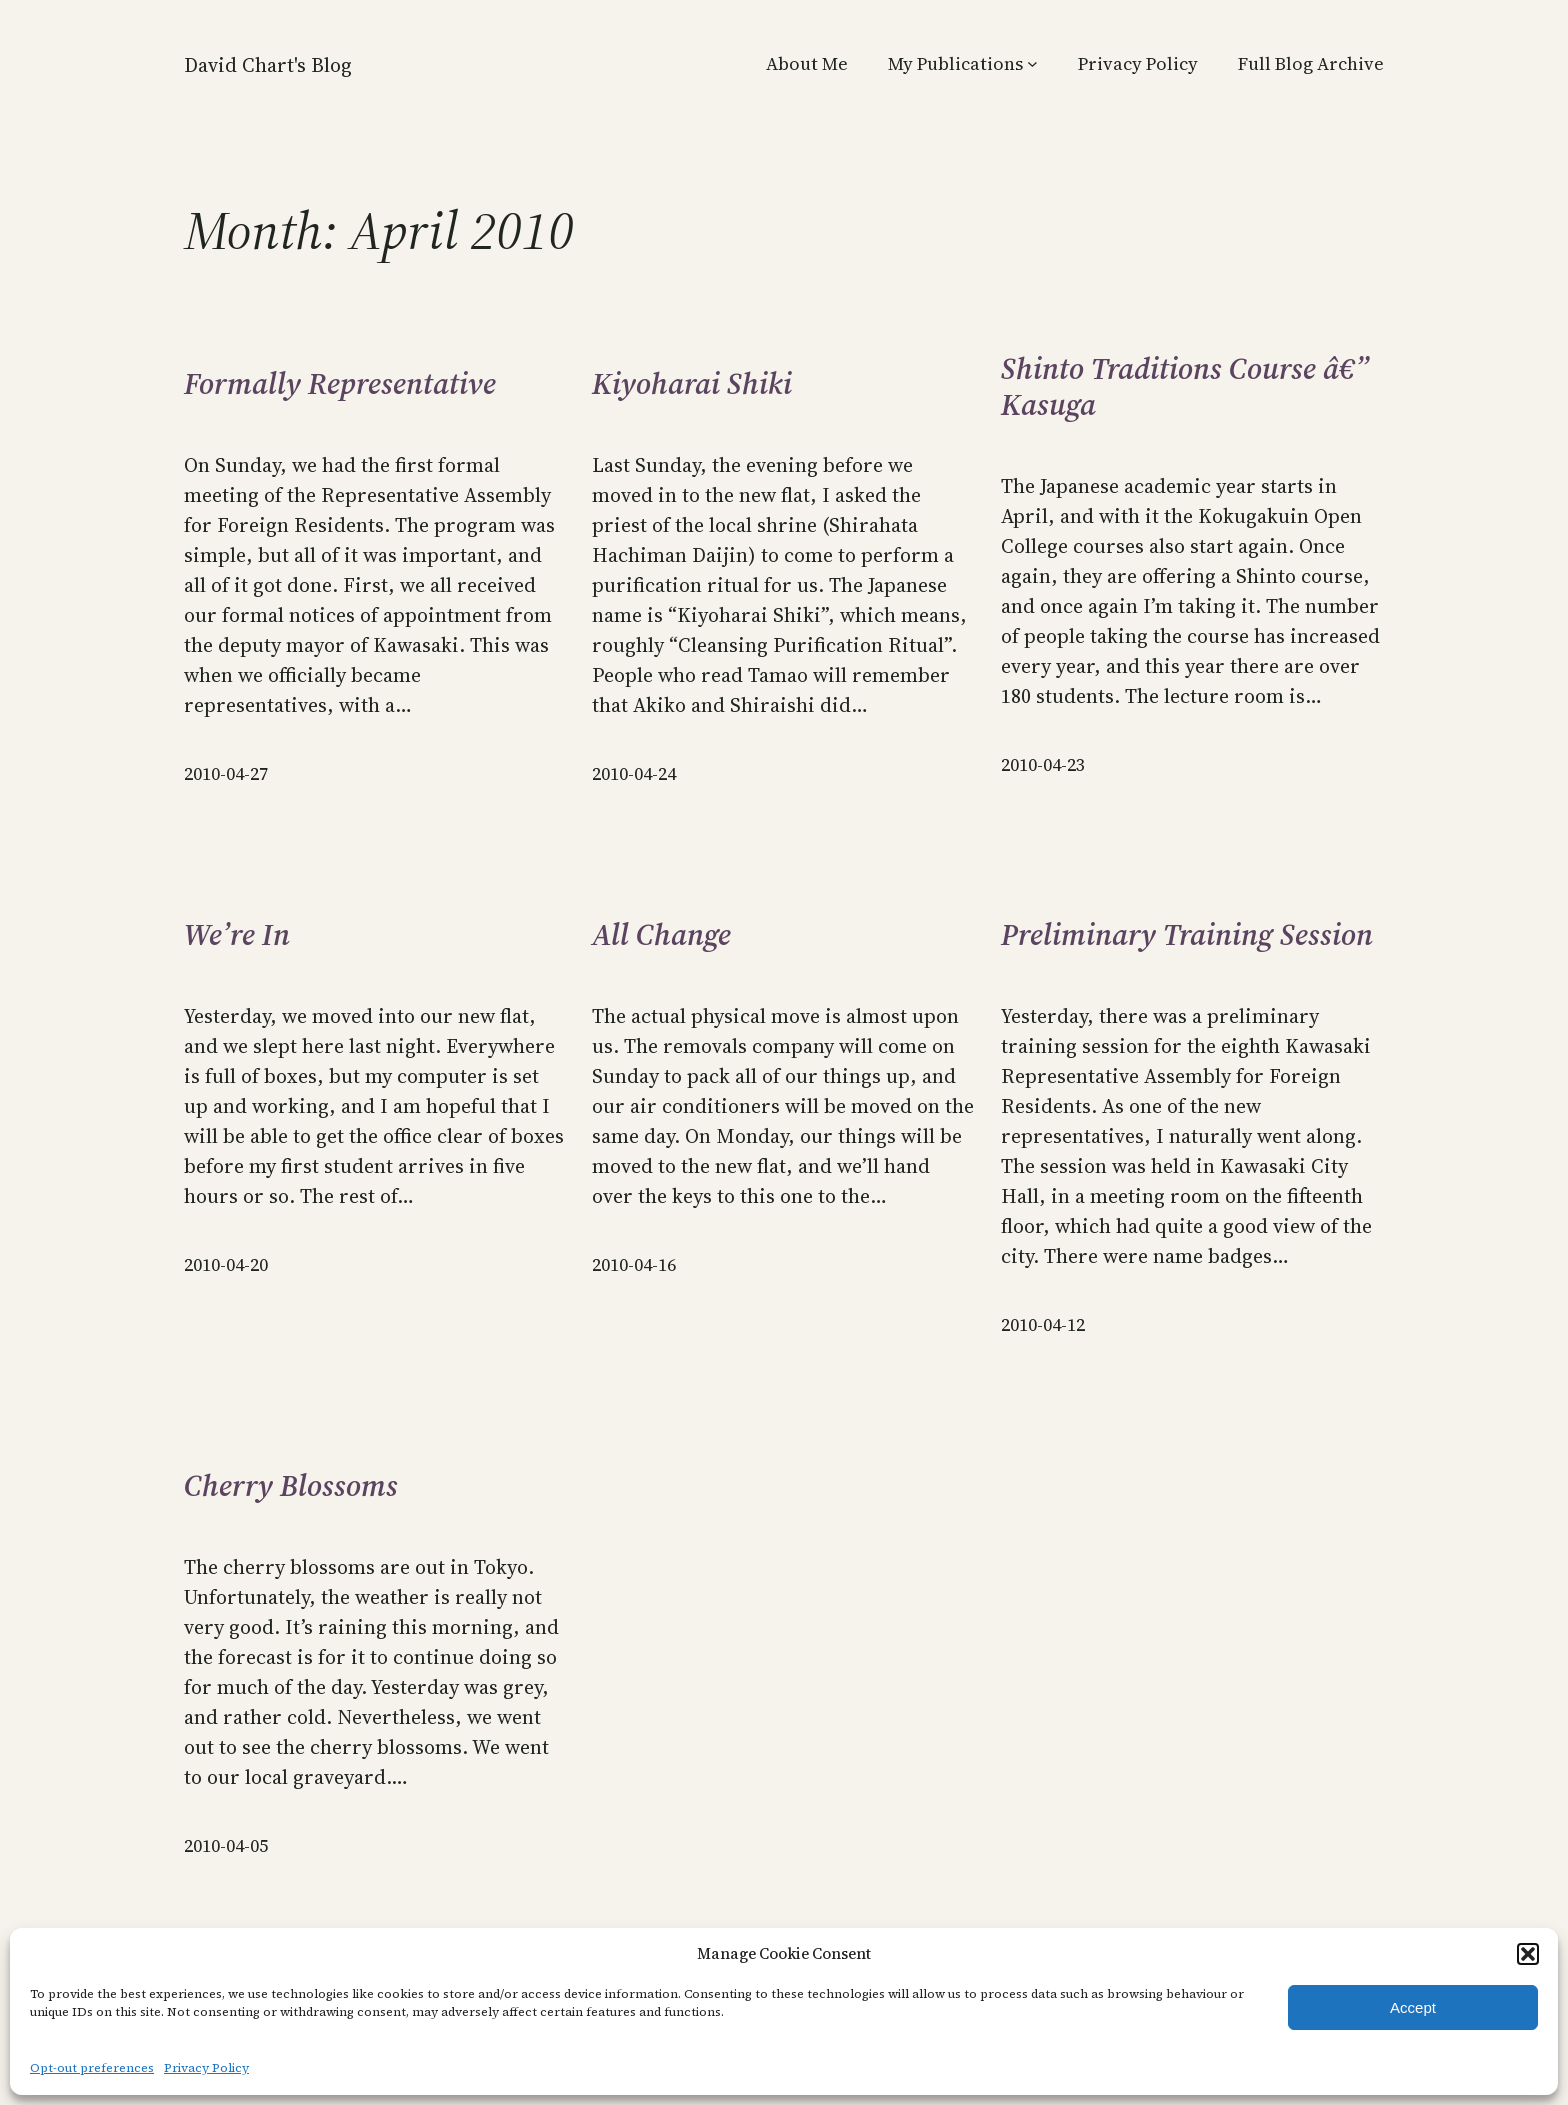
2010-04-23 (1043, 764)
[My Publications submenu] (1032, 63)
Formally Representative (340, 384)
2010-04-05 (226, 1845)
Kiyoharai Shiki (692, 384)
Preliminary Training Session (1187, 935)
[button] (1528, 1954)
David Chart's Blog (268, 65)
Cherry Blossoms (291, 1486)
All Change (661, 935)
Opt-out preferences (92, 2068)
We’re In (237, 935)
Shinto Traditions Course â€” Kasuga (1185, 387)
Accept (1413, 2007)
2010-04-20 (226, 1264)
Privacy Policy (206, 2068)
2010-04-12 (1043, 1324)
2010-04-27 (226, 773)
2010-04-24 (634, 773)
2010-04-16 (634, 1264)
